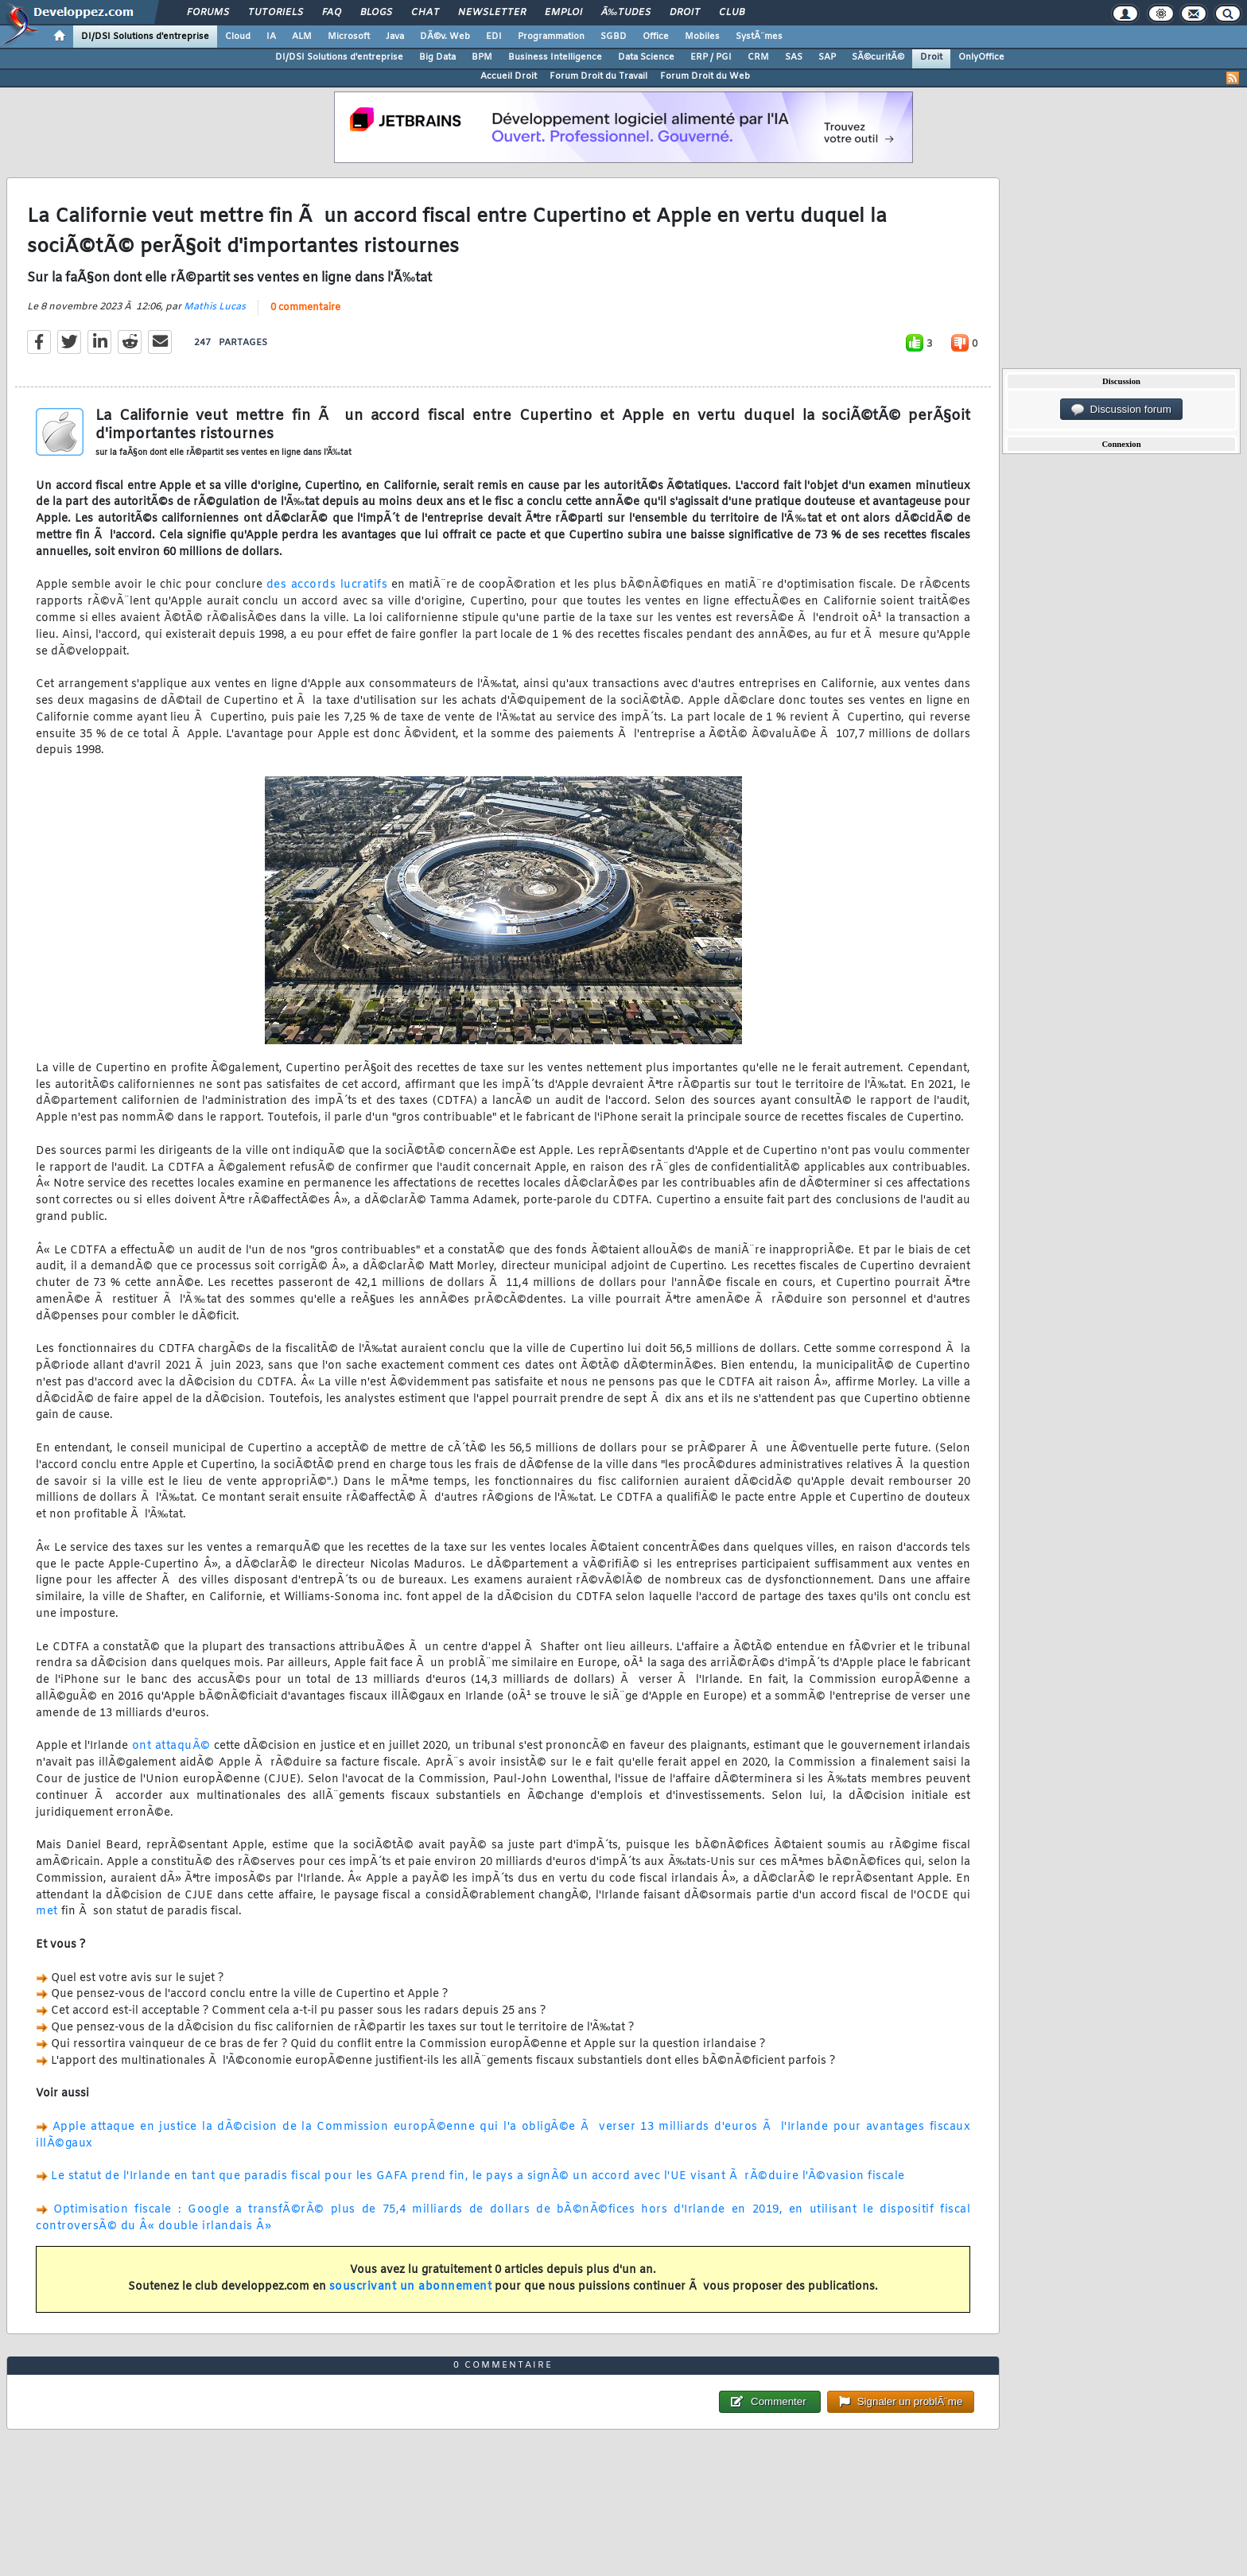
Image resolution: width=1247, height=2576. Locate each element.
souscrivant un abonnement (410, 2286)
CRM (758, 57)
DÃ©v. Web (445, 36)
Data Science (646, 57)
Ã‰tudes (626, 12)
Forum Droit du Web (705, 76)
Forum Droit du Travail (598, 76)
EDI (494, 36)
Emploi (563, 12)
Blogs (376, 12)
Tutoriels (276, 12)
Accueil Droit (508, 76)
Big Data (437, 57)
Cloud (238, 36)
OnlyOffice (981, 57)
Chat (425, 12)
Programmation (551, 36)
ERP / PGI (711, 57)
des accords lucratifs (326, 585)
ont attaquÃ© (171, 1746)
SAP (827, 57)
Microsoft (349, 36)
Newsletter (491, 12)
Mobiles (702, 36)
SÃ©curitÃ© (878, 57)
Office (656, 36)
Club (731, 12)
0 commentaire (305, 307)
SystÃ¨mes (759, 36)
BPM (482, 57)
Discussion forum (1121, 409)
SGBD (613, 36)
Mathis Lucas (215, 307)
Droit (684, 12)
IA (271, 36)
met (47, 1911)
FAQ (331, 12)
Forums (208, 12)
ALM (302, 36)
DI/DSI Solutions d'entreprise (145, 36)
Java (395, 36)
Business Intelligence (555, 57)
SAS (793, 57)
